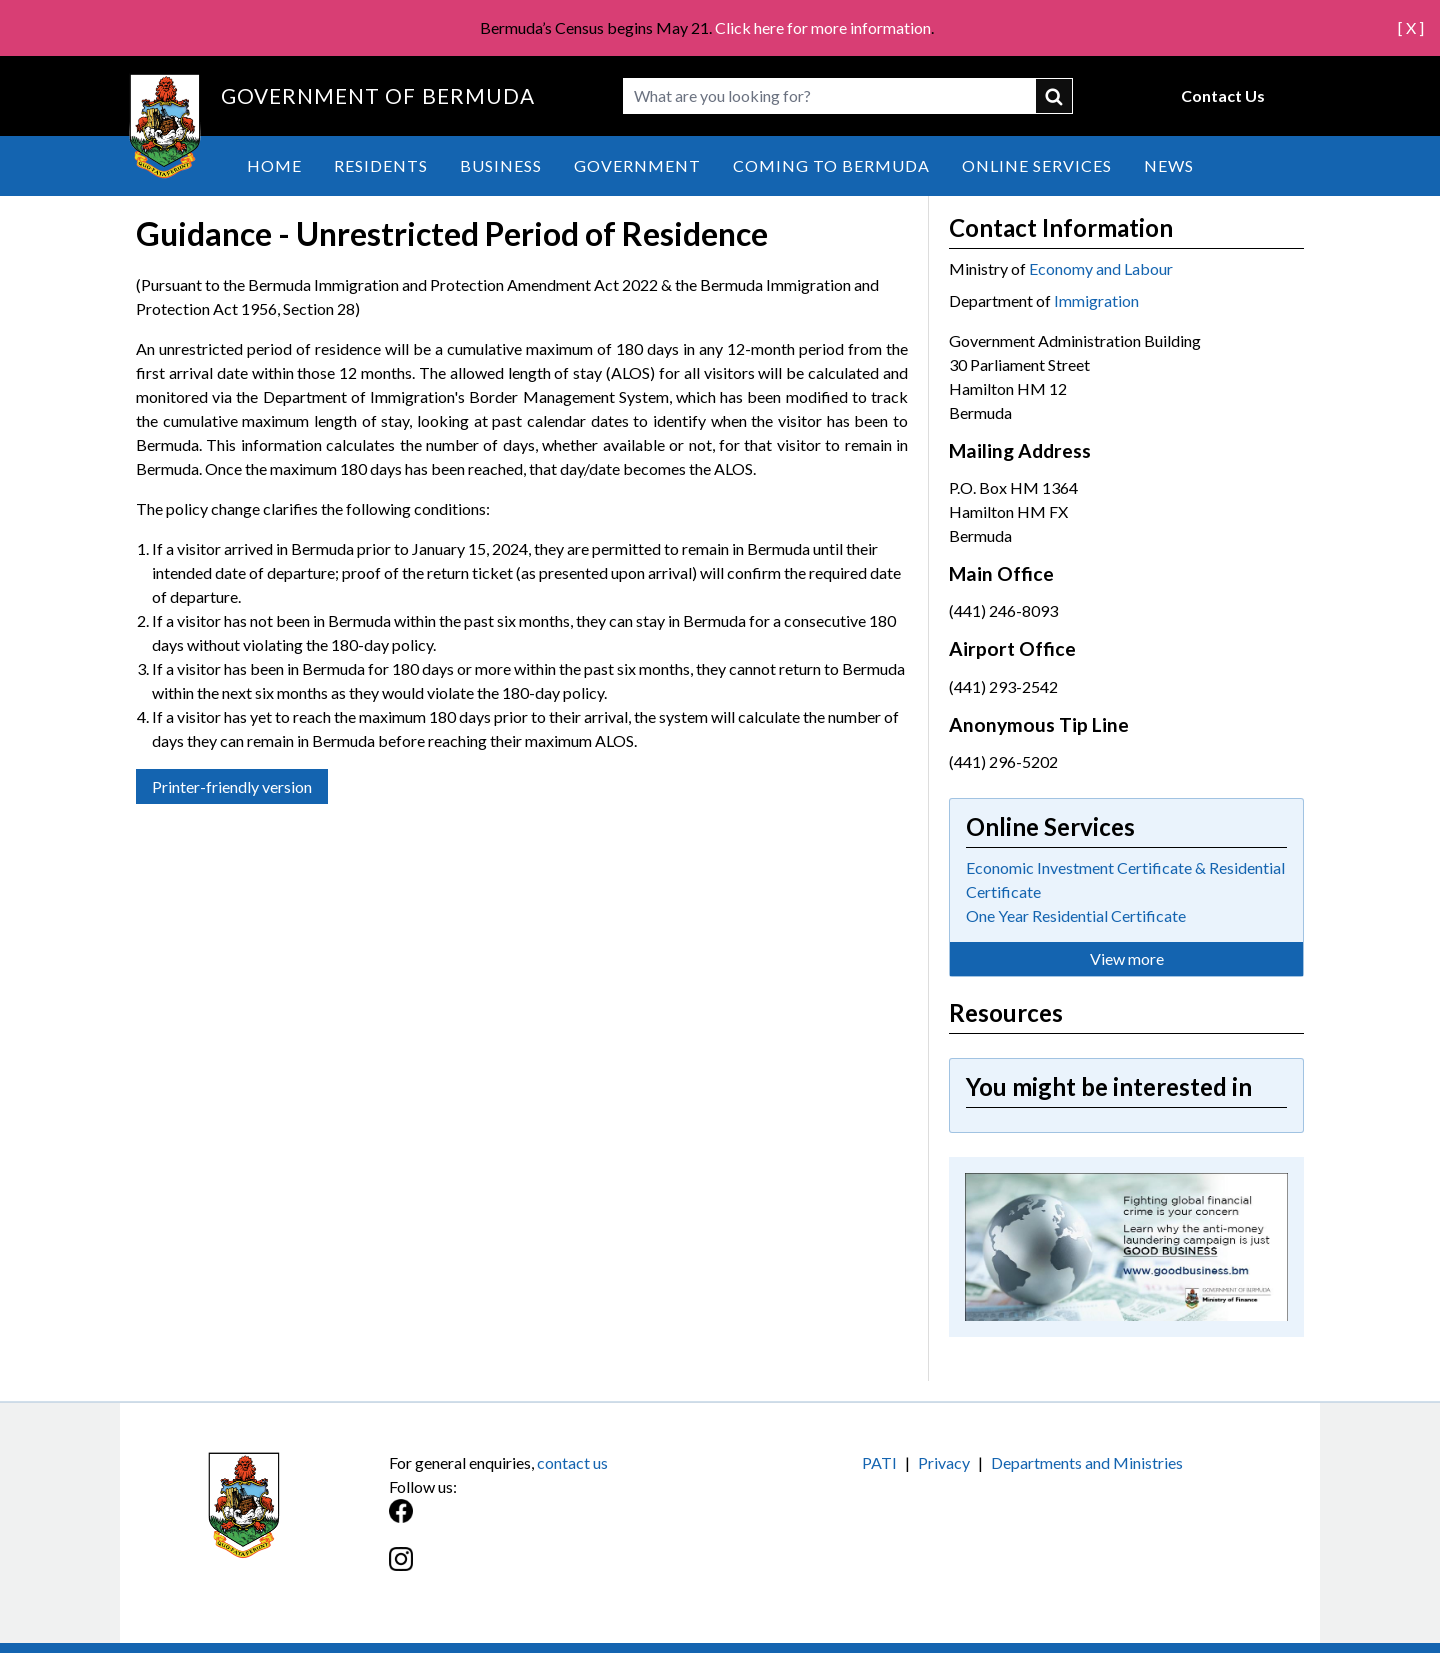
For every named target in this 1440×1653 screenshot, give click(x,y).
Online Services (1037, 165)
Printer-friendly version (232, 786)
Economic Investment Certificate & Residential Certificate (1125, 879)
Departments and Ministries (1087, 1462)
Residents (381, 165)
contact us (572, 1462)
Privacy (944, 1462)
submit (1055, 96)
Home (274, 165)
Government (637, 165)
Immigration (1096, 300)
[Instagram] (554, 1569)
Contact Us (1223, 95)
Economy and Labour (1101, 268)
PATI (879, 1462)
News (1169, 165)
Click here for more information (823, 27)
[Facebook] (554, 1521)
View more (1127, 958)
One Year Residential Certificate (1076, 915)
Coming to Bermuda (831, 165)
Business (501, 165)
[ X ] (1411, 27)
